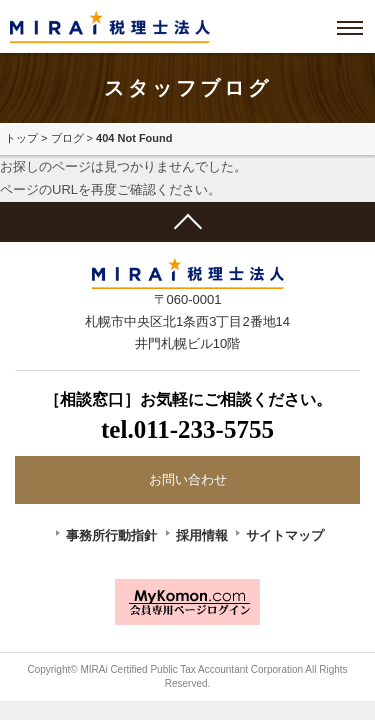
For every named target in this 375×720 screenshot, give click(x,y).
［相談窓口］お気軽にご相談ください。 (187, 419)
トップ (21, 138)
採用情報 (202, 535)
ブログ (67, 138)
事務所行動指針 (111, 535)
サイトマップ (285, 535)
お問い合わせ (188, 479)
